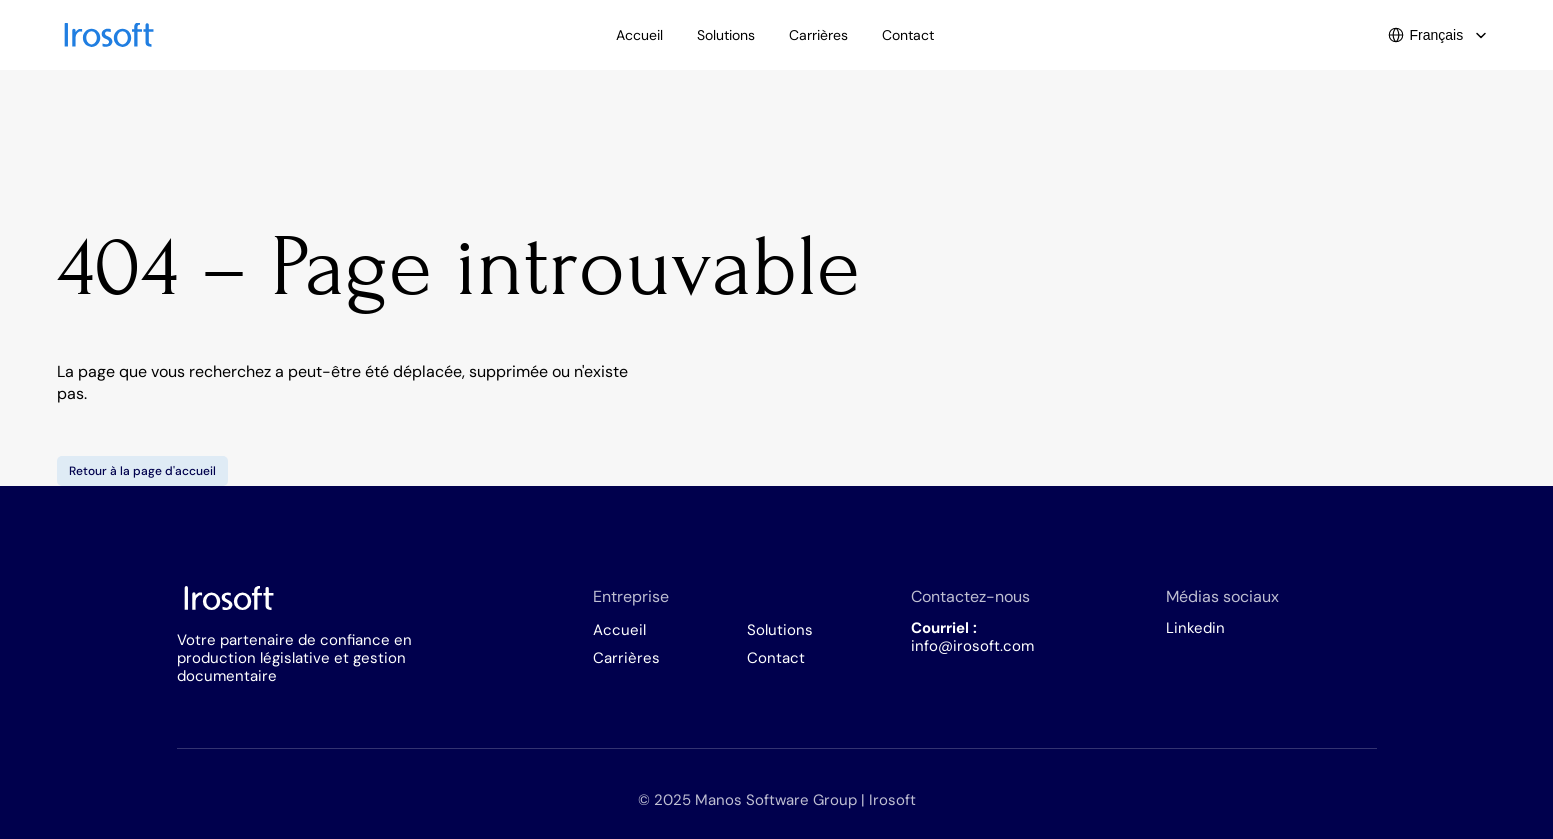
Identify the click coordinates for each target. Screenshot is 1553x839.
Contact (776, 658)
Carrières (626, 658)
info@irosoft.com (972, 646)
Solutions (780, 630)
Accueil (619, 630)
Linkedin (1195, 628)
